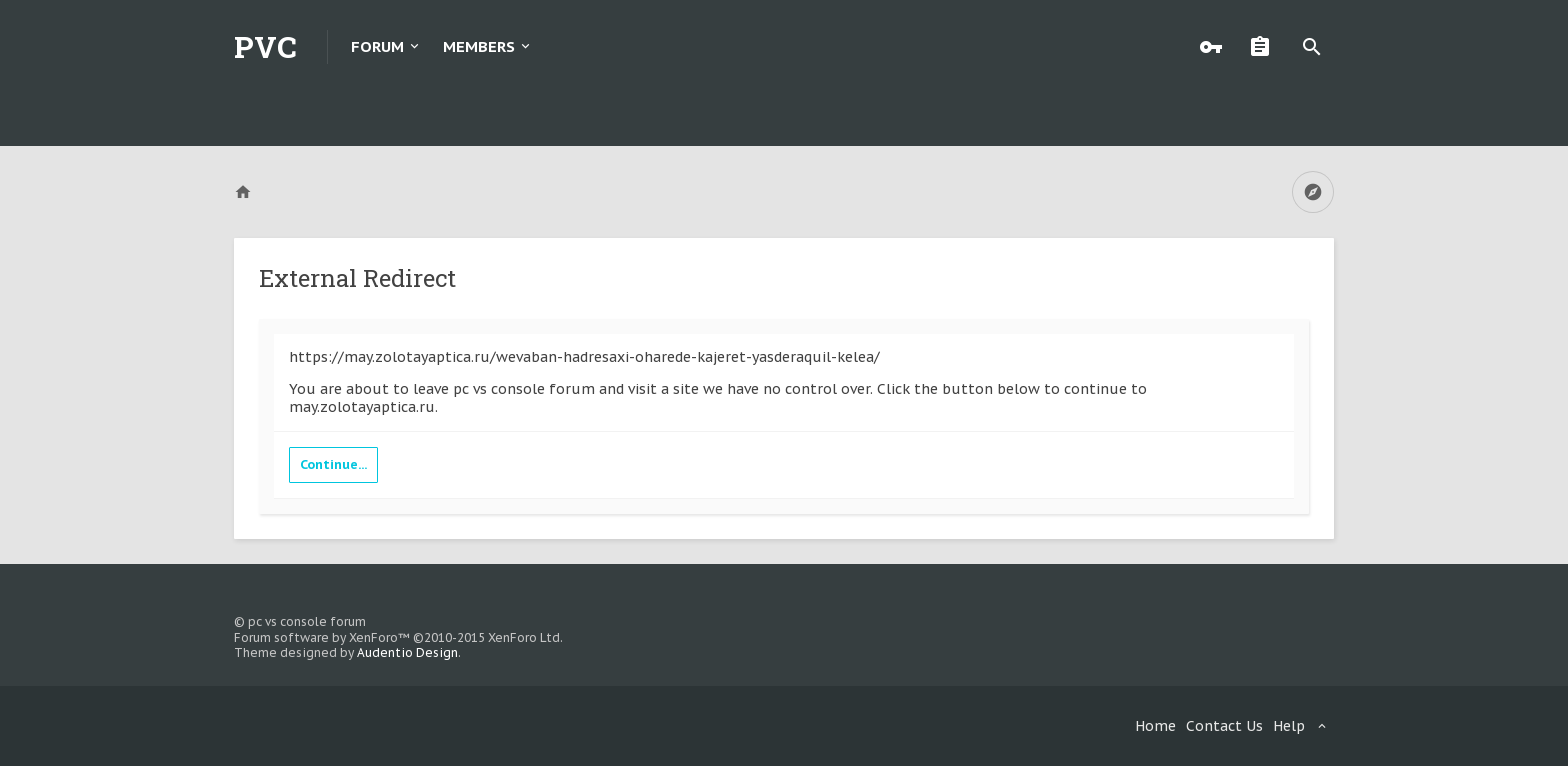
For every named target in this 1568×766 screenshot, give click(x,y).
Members (479, 46)
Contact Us (1224, 726)
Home (1155, 726)
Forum (377, 46)
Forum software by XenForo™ (398, 637)
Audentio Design (407, 652)
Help (1289, 726)
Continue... (333, 464)
